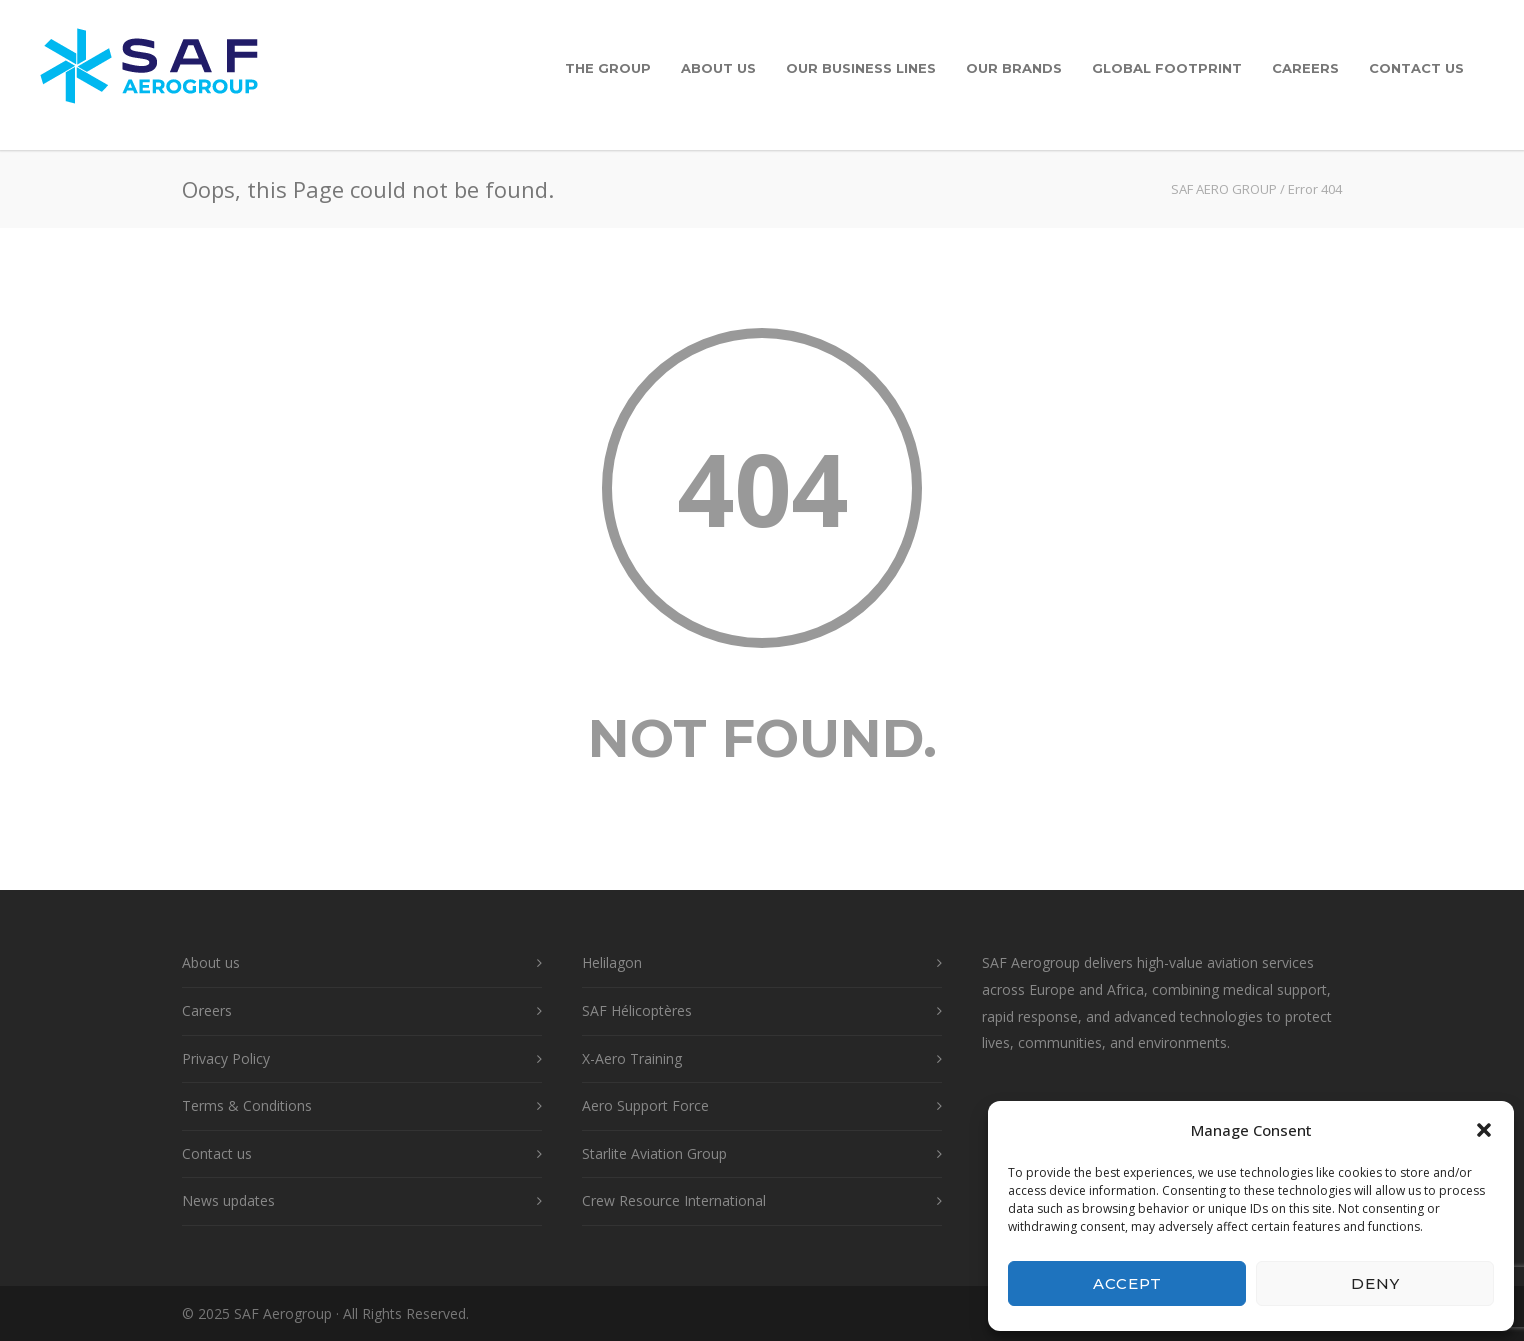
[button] (1484, 1130)
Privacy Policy (226, 1058)
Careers (1305, 68)
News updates (228, 1200)
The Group (608, 68)
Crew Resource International (674, 1200)
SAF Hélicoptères (637, 1010)
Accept (1127, 1283)
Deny (1375, 1283)
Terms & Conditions (247, 1105)
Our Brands (1014, 68)
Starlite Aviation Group (654, 1153)
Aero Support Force (645, 1105)
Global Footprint (1167, 68)
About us (718, 68)
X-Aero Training (632, 1058)
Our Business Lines (861, 68)
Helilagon (612, 962)
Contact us (1416, 68)
